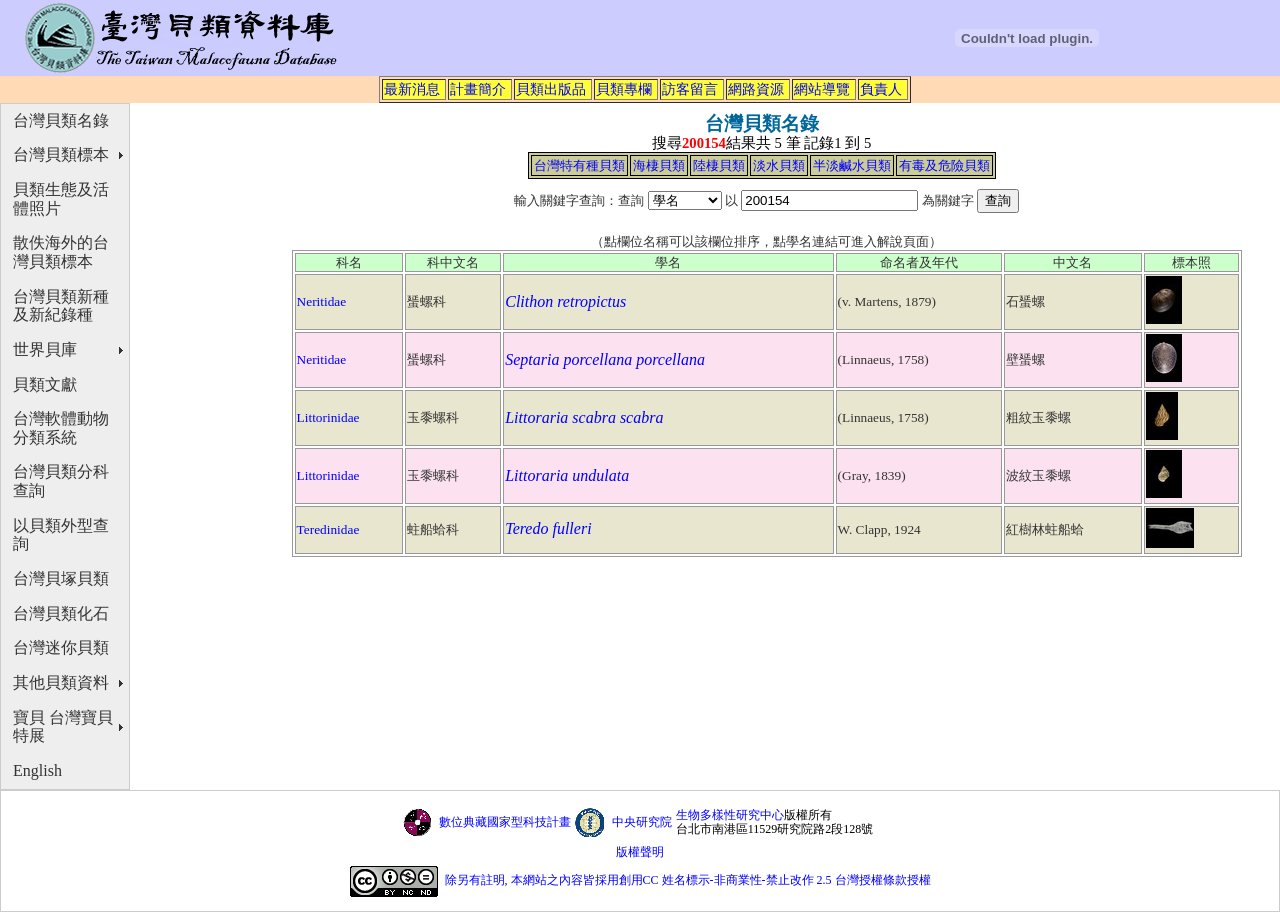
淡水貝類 (779, 165)
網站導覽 (822, 89)
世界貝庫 (45, 349)
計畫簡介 (478, 89)
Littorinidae (328, 417)
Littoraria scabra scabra (584, 417)
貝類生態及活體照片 (61, 199)
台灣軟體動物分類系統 (61, 428)
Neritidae (322, 301)
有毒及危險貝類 (944, 165)
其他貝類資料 (61, 682)
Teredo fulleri (548, 528)
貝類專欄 (624, 89)
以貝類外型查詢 (61, 535)
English (37, 770)
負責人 (881, 89)
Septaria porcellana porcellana (605, 359)
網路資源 (756, 89)
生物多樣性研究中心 (730, 815)
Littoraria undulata (567, 475)
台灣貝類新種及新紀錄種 (61, 306)
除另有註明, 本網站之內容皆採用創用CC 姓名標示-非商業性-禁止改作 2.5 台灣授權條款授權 (688, 880)
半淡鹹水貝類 (852, 165)
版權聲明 (640, 852)
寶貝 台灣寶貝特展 (63, 727)
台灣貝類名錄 (61, 120)
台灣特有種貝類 (579, 165)
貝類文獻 (45, 384)
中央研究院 (642, 822)
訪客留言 (690, 89)
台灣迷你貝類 (61, 647)
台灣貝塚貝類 (61, 578)
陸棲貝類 (719, 165)
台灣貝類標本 (61, 154)
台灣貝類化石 (61, 613)
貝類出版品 (551, 89)
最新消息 (412, 89)
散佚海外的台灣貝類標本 (61, 252)
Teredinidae (328, 529)
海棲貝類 (659, 165)
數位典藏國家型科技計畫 (505, 822)
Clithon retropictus (565, 301)
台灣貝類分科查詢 (61, 481)
